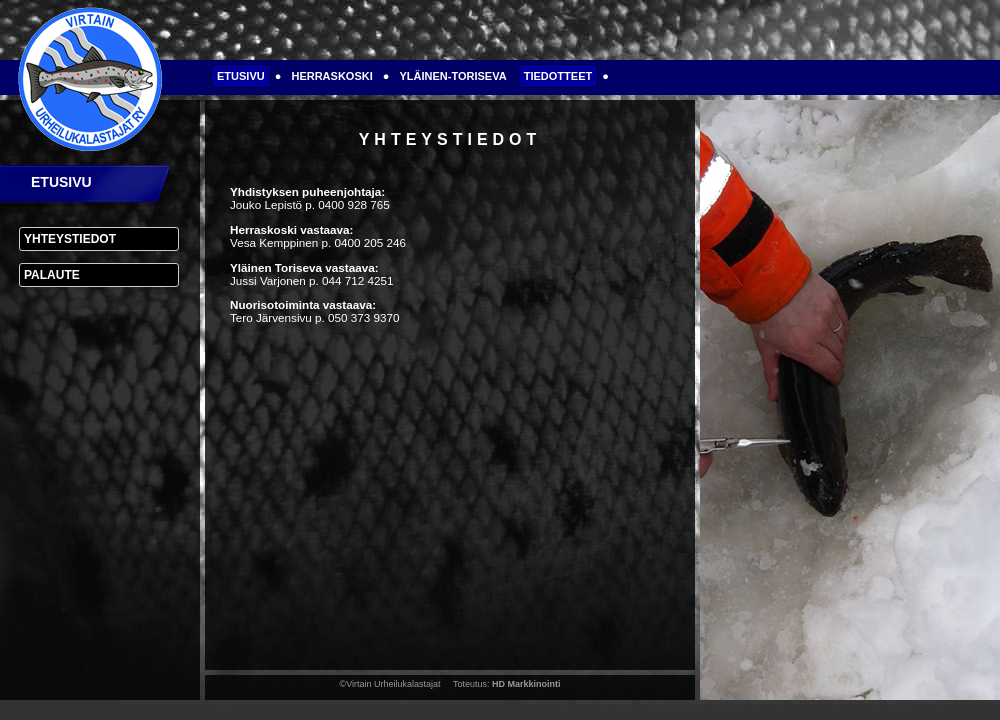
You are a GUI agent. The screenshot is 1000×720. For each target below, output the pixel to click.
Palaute (52, 275)
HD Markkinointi (526, 684)
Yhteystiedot (70, 239)
